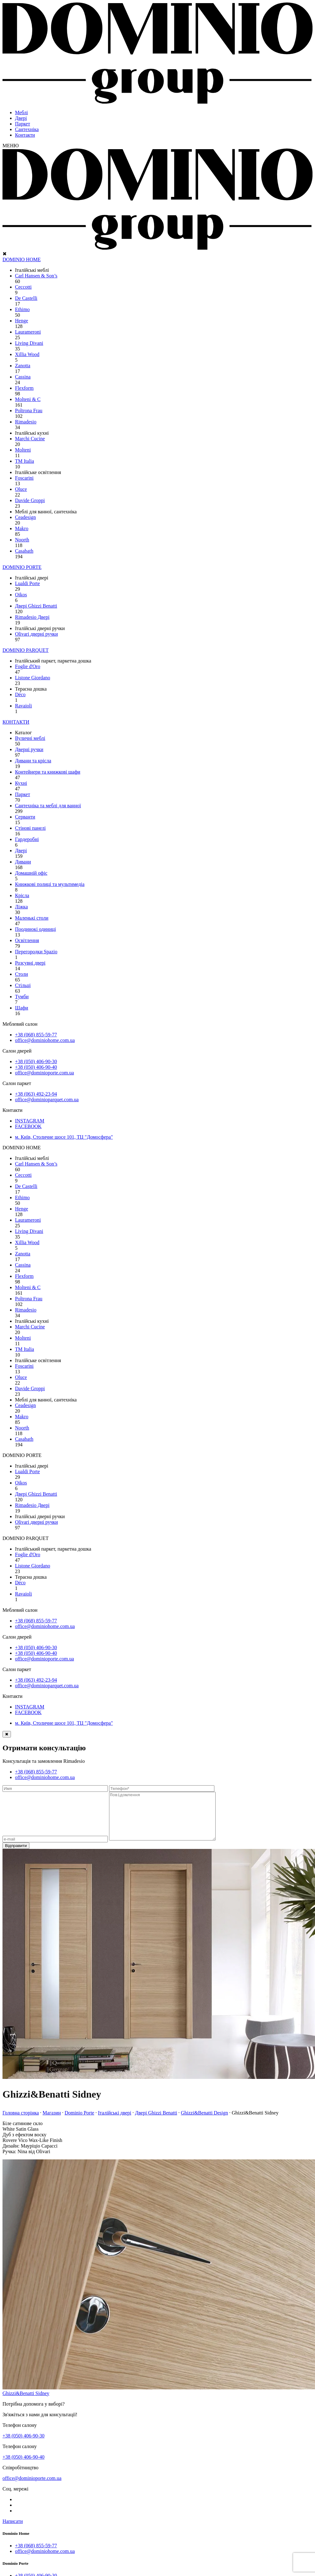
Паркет (22, 123)
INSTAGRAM (29, 1120)
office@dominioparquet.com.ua (47, 1099)
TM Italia (24, 461)
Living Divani (29, 343)
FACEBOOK (28, 1126)
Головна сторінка (20, 2122)
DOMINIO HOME (21, 259)
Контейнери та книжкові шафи (47, 772)
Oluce (21, 489)
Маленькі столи (31, 918)
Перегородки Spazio (36, 951)
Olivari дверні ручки (36, 634)
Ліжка (21, 906)
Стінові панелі (30, 828)
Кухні (21, 783)
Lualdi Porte (27, 583)
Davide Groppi (30, 500)
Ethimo (22, 309)
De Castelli (26, 298)
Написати (12, 2530)
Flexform (24, 388)
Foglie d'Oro (27, 666)
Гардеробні (27, 839)
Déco (20, 694)
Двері (21, 118)
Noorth (22, 539)
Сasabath (24, 551)
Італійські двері (114, 2122)
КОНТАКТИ (15, 722)
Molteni (23, 449)
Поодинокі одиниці (35, 929)
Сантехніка (27, 129)
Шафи (21, 1007)
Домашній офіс (31, 873)
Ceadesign (25, 517)
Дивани (23, 861)
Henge (21, 320)
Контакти (25, 135)
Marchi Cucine (30, 438)
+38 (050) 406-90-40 (36, 1067)
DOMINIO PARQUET (25, 650)
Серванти (25, 816)
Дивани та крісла (33, 760)
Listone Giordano (32, 677)
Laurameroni (28, 332)
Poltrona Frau (28, 410)
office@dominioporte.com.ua (44, 1072)
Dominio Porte (79, 2122)
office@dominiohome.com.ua (45, 1040)
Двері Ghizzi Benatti (36, 606)
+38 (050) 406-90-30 (36, 1061)
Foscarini (24, 478)
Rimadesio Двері (32, 617)
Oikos (21, 594)
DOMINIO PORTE (22, 567)
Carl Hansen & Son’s (36, 275)
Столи (21, 974)
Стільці (23, 985)
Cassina (23, 376)
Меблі (21, 112)
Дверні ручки (29, 749)
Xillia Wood (27, 354)
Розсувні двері (30, 962)
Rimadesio (25, 421)
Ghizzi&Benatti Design (204, 2122)
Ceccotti (23, 287)
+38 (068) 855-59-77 (36, 1034)
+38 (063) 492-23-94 (36, 1094)
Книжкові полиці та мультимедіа (49, 884)
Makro (21, 528)
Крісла (22, 895)
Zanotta (22, 365)
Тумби (22, 996)
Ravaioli (23, 705)
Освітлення (27, 940)
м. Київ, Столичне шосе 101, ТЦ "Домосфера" (64, 1137)
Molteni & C (28, 399)
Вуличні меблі (30, 738)
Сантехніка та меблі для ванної (48, 805)
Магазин (51, 2122)
